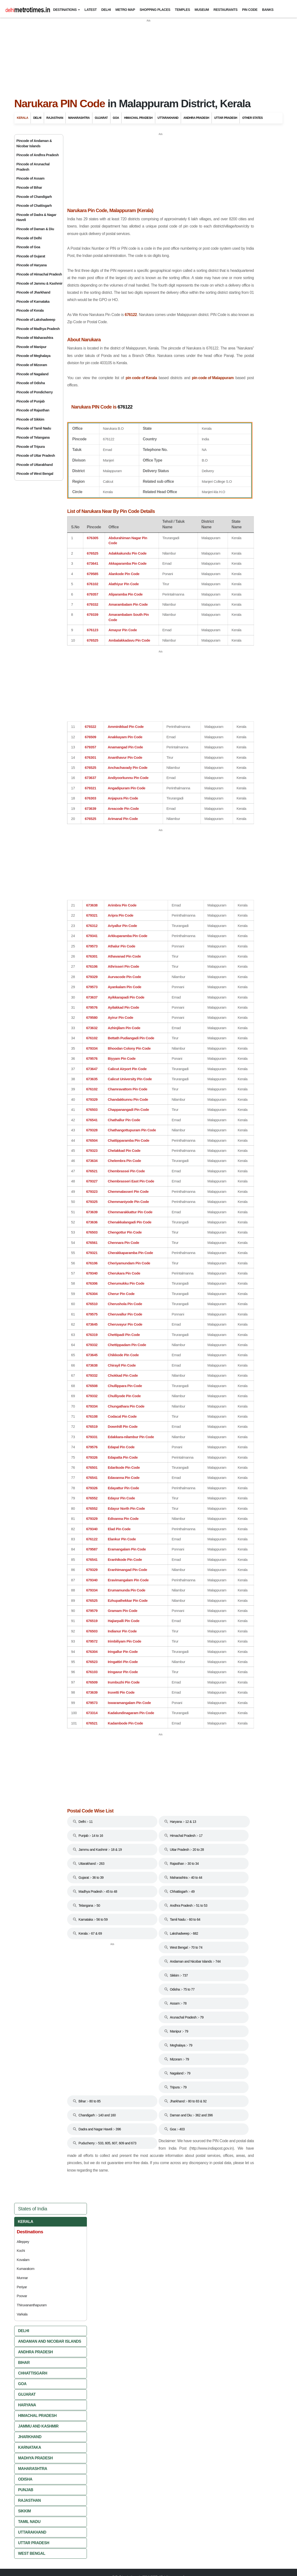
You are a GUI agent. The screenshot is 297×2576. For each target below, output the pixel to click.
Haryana (223, 337)
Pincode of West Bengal (34, 474)
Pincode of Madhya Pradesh (38, 329)
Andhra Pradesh (196, 118)
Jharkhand (225, 368)
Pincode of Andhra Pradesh (37, 155)
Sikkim (220, 443)
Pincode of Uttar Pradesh (35, 455)
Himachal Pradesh (138, 118)
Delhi (106, 10)
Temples (182, 10)
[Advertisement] (148, 56)
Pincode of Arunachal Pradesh (33, 166)
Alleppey (218, 173)
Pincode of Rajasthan (32, 410)
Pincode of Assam (30, 178)
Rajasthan (54, 118)
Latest (90, 10)
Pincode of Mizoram (31, 365)
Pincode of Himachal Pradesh (39, 274)
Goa (116, 118)
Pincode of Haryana (31, 265)
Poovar (217, 227)
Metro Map (125, 10)
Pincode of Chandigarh (34, 197)
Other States (252, 118)
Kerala (22, 118)
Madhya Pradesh (231, 390)
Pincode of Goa (28, 247)
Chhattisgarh (228, 305)
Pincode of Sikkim (30, 419)
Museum (202, 10)
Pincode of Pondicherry (34, 392)
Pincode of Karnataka (33, 301)
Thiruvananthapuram (227, 236)
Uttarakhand (168, 118)
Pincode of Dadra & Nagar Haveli (36, 217)
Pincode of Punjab (30, 401)
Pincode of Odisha (30, 383)
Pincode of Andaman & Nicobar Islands (34, 143)
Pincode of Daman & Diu (35, 229)
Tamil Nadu (225, 453)
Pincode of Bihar (29, 187)
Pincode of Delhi (29, 238)
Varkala (217, 246)
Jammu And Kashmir (234, 358)
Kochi (216, 182)
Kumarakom (221, 200)
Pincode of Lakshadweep (35, 320)
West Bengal (227, 485)
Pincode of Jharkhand (33, 292)
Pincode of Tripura (30, 447)
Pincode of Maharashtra (34, 338)
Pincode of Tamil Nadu (33, 428)
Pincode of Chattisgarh (34, 206)
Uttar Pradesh (225, 118)
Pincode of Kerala (30, 310)
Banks (267, 10)
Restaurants (225, 10)
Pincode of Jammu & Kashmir (39, 283)
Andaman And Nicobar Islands (245, 273)
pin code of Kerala (152, 410)
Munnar (217, 209)
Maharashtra (79, 118)
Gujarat (101, 118)
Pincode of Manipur (31, 347)
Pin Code (250, 10)
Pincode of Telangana (33, 437)
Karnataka (225, 379)
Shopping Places (155, 10)
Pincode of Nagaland (32, 374)
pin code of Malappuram (87, 417)
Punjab (221, 421)
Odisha (221, 411)
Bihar (219, 294)
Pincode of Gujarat (30, 256)
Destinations (65, 10)
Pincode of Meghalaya (33, 356)
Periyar (217, 218)
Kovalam (218, 191)
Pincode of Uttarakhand (34, 465)
